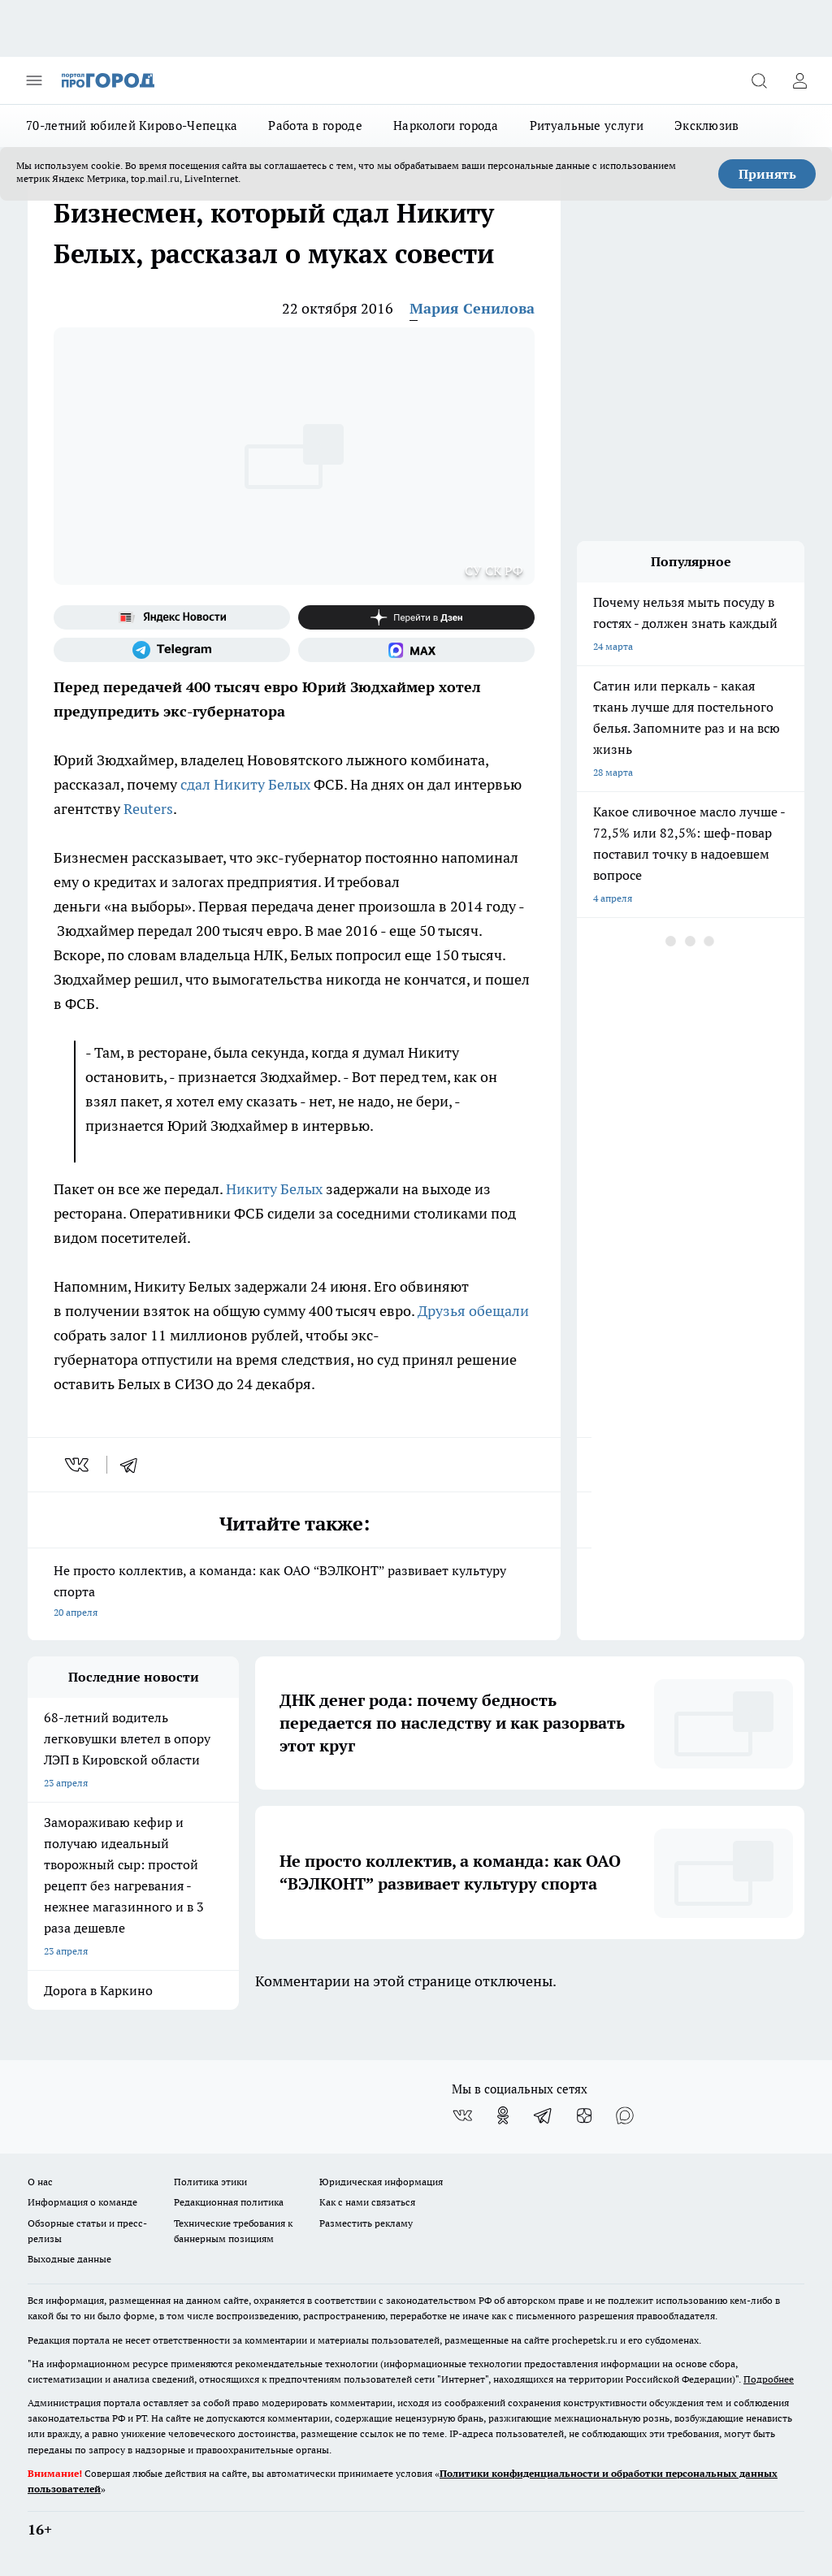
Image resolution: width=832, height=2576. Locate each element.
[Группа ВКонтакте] (462, 2115)
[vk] (78, 1464)
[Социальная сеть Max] (416, 650)
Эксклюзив (706, 125)
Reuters (148, 808)
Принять (767, 174)
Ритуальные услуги (587, 125)
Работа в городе (315, 125)
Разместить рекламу (366, 2223)
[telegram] (134, 1464)
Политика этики (210, 2182)
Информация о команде (82, 2202)
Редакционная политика (229, 2202)
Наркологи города (446, 125)
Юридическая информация (381, 2182)
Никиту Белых (274, 1189)
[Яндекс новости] (172, 617)
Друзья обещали (473, 1310)
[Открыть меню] (34, 80)
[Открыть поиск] (759, 80)
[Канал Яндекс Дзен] (416, 617)
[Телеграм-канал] (172, 650)
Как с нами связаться (367, 2202)
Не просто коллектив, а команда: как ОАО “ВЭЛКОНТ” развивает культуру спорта (294, 1592)
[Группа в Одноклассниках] (503, 2115)
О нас (40, 2182)
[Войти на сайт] (799, 80)
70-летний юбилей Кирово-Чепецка (131, 125)
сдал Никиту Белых (245, 784)
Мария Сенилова (472, 308)
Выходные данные (69, 2259)
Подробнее (768, 2379)
